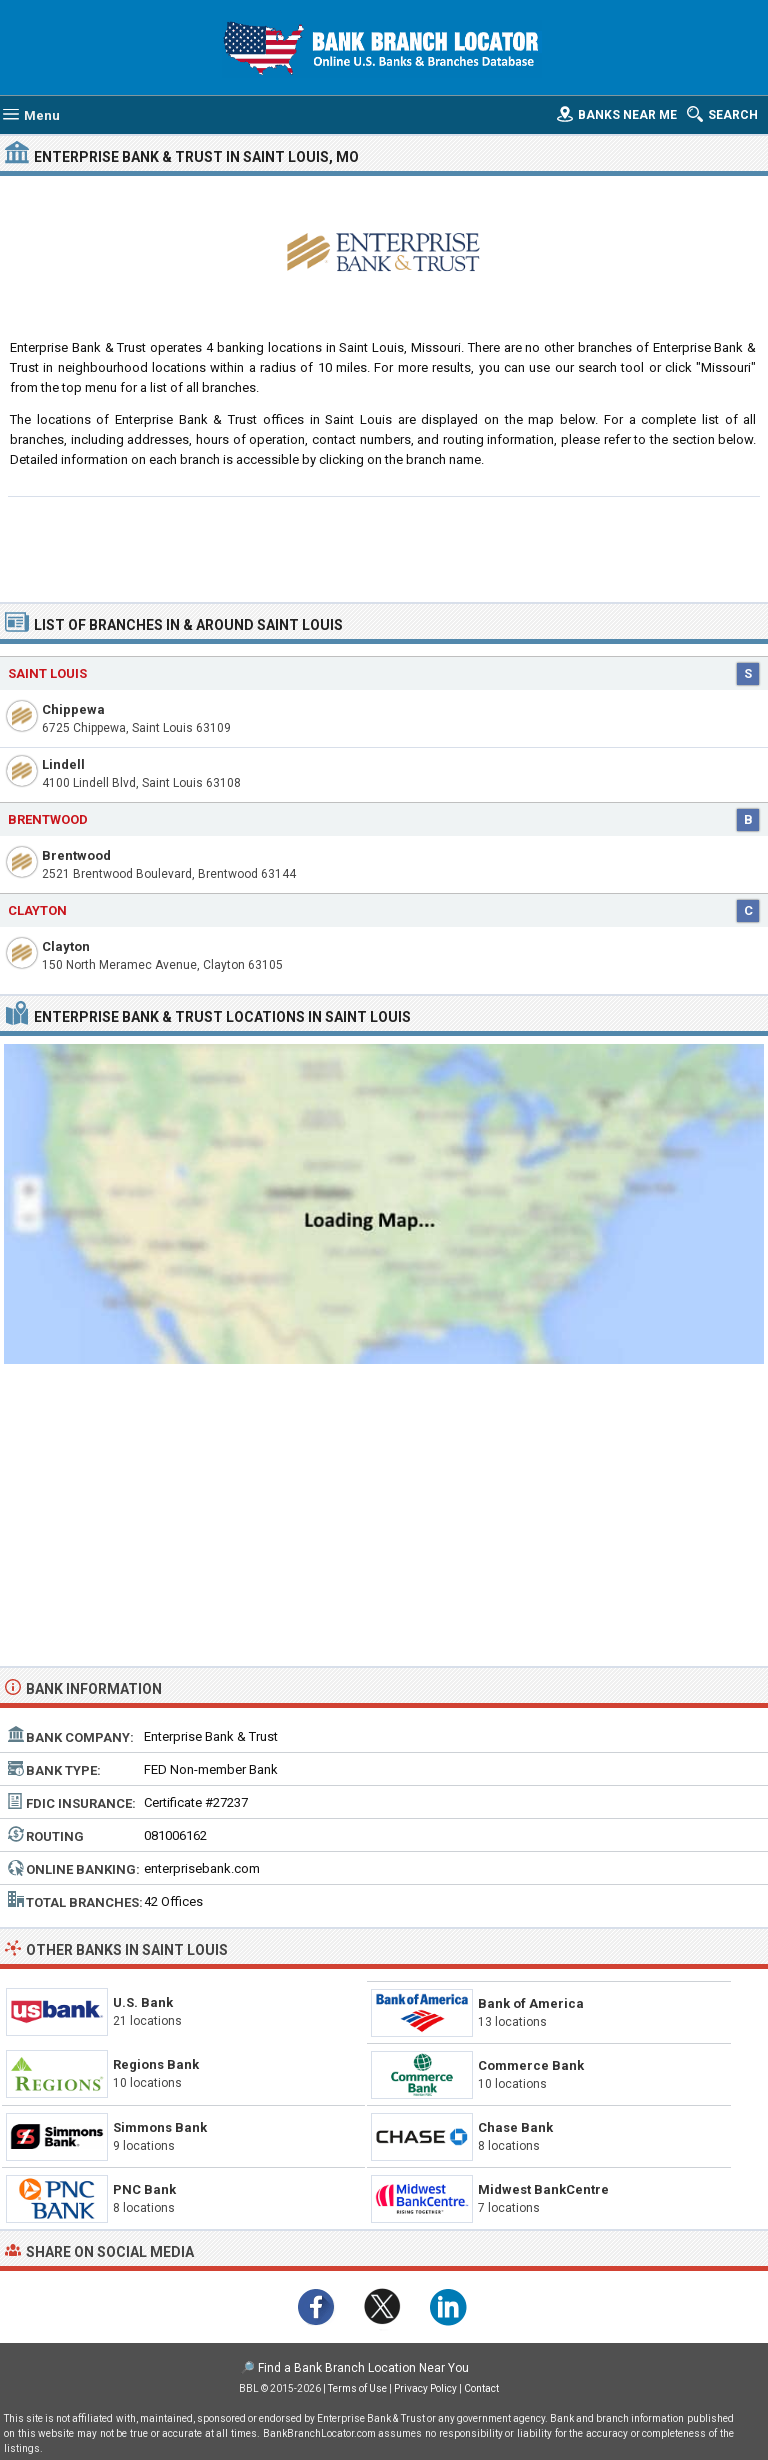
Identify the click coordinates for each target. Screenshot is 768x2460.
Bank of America (531, 2003)
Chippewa (73, 709)
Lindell (63, 764)
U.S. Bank (143, 2002)
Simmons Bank (160, 2127)
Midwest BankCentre (543, 2189)
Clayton (66, 946)
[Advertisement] (384, 547)
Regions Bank (156, 2064)
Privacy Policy (425, 2388)
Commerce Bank (531, 2065)
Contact (481, 2388)
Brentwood (76, 855)
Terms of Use (357, 2388)
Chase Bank (515, 2127)
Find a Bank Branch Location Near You (363, 2368)
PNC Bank (144, 2189)
